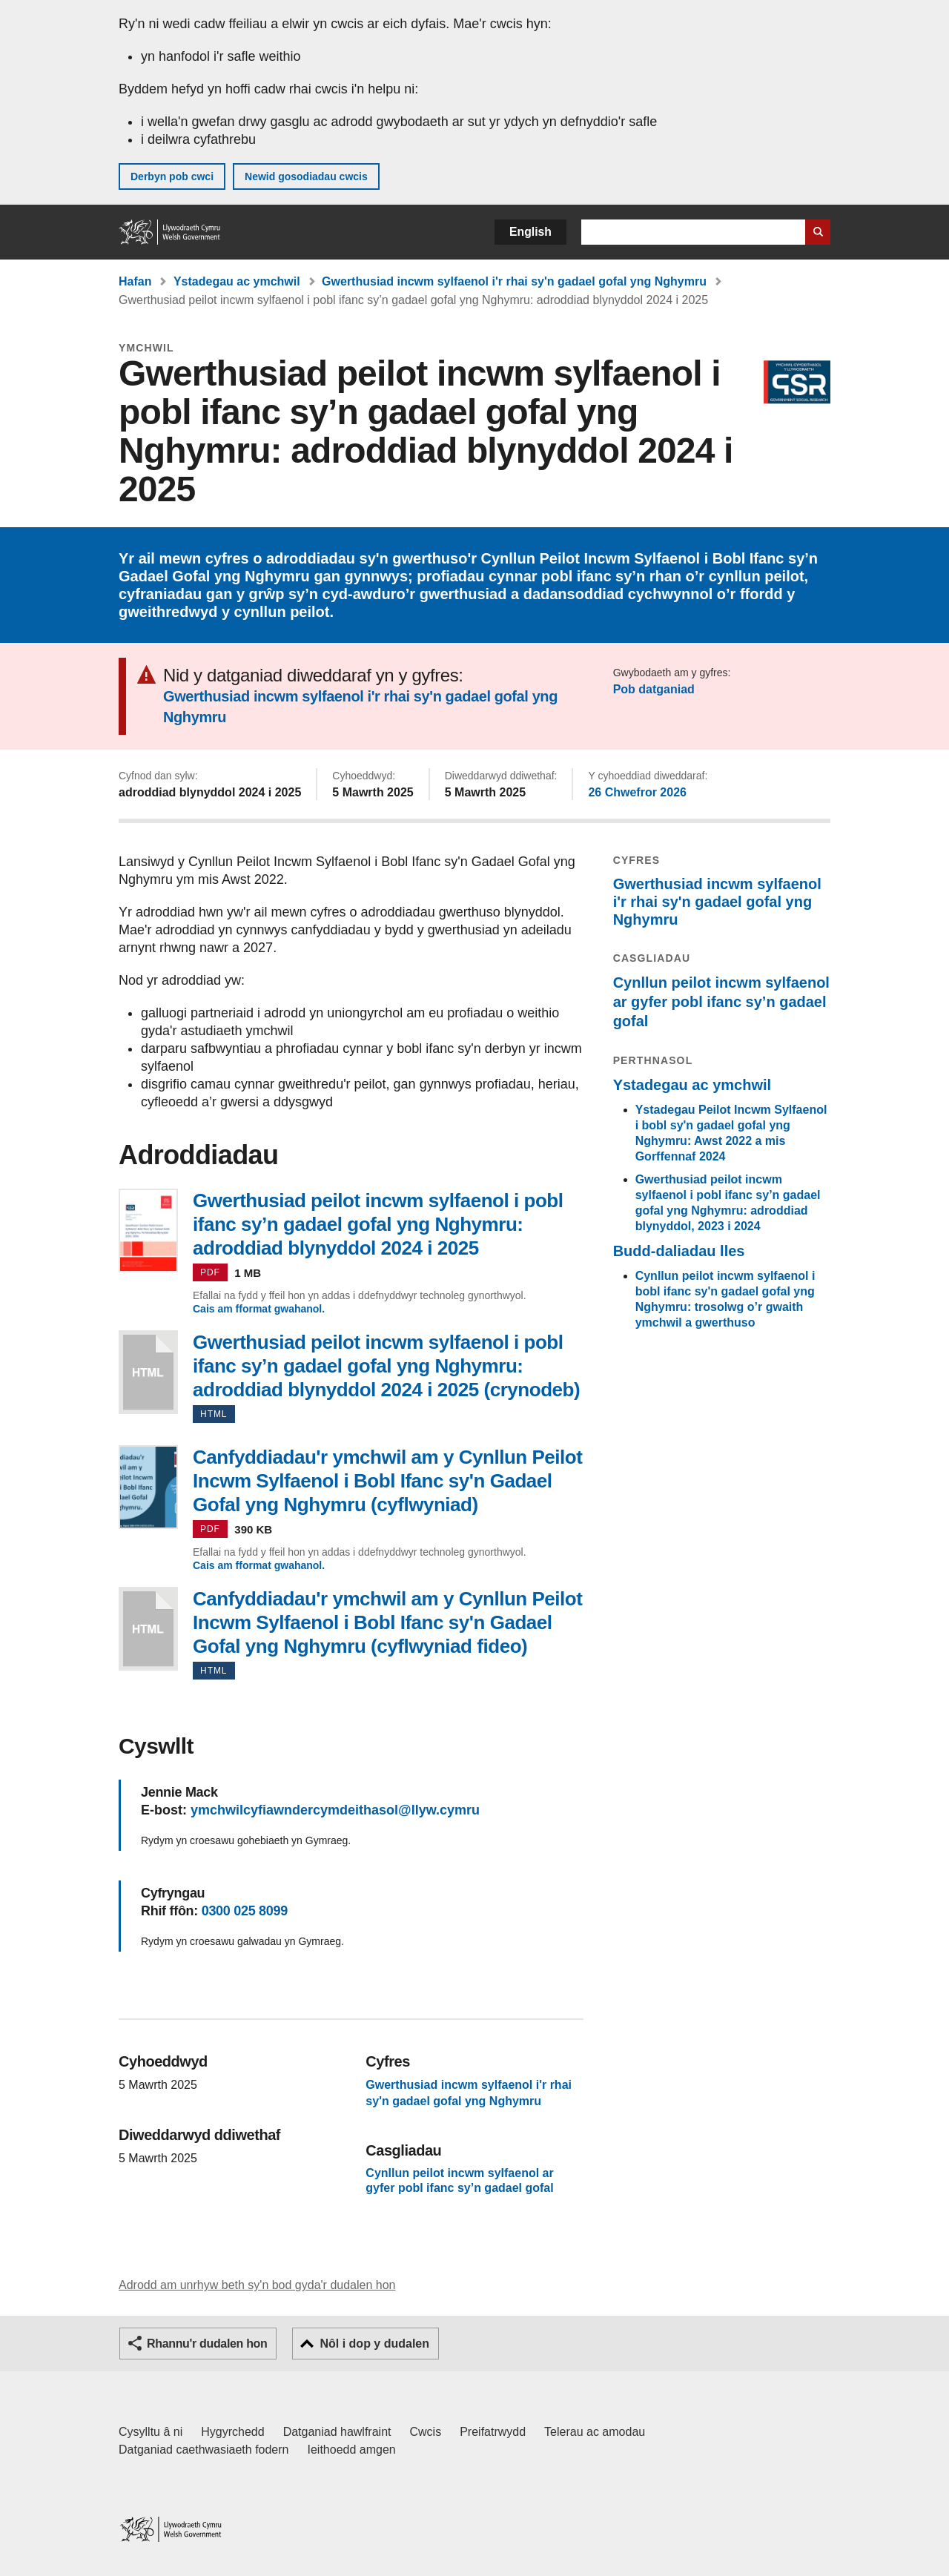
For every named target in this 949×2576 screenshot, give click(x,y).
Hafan (135, 281)
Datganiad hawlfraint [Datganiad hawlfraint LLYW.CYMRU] (337, 2431)
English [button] (530, 231)
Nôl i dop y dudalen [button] (374, 2343)
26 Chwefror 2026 (637, 792)
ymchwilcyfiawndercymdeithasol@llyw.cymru (335, 1810)
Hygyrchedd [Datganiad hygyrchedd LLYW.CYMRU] (232, 2431)
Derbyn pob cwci (172, 176)
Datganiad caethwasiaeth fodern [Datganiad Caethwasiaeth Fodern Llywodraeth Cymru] (204, 2449)
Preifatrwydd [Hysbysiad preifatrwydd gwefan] (493, 2431)
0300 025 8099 (245, 1910)
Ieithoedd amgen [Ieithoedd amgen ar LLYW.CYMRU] (352, 2449)
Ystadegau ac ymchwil (236, 281)
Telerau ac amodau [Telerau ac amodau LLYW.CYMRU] (594, 2431)
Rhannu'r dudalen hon (207, 2343)
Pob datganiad (654, 689)
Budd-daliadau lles (679, 1251)
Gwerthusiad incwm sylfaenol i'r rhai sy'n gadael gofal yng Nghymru (514, 281)
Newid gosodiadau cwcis (306, 176)
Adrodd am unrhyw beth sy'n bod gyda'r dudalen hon (257, 2285)
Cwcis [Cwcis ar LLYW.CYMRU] (426, 2431)
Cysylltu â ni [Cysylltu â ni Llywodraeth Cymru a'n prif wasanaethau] (150, 2431)
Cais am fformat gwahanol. (259, 1309)
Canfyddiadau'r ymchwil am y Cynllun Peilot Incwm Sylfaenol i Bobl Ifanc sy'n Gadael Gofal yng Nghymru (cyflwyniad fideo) (148, 1629)
